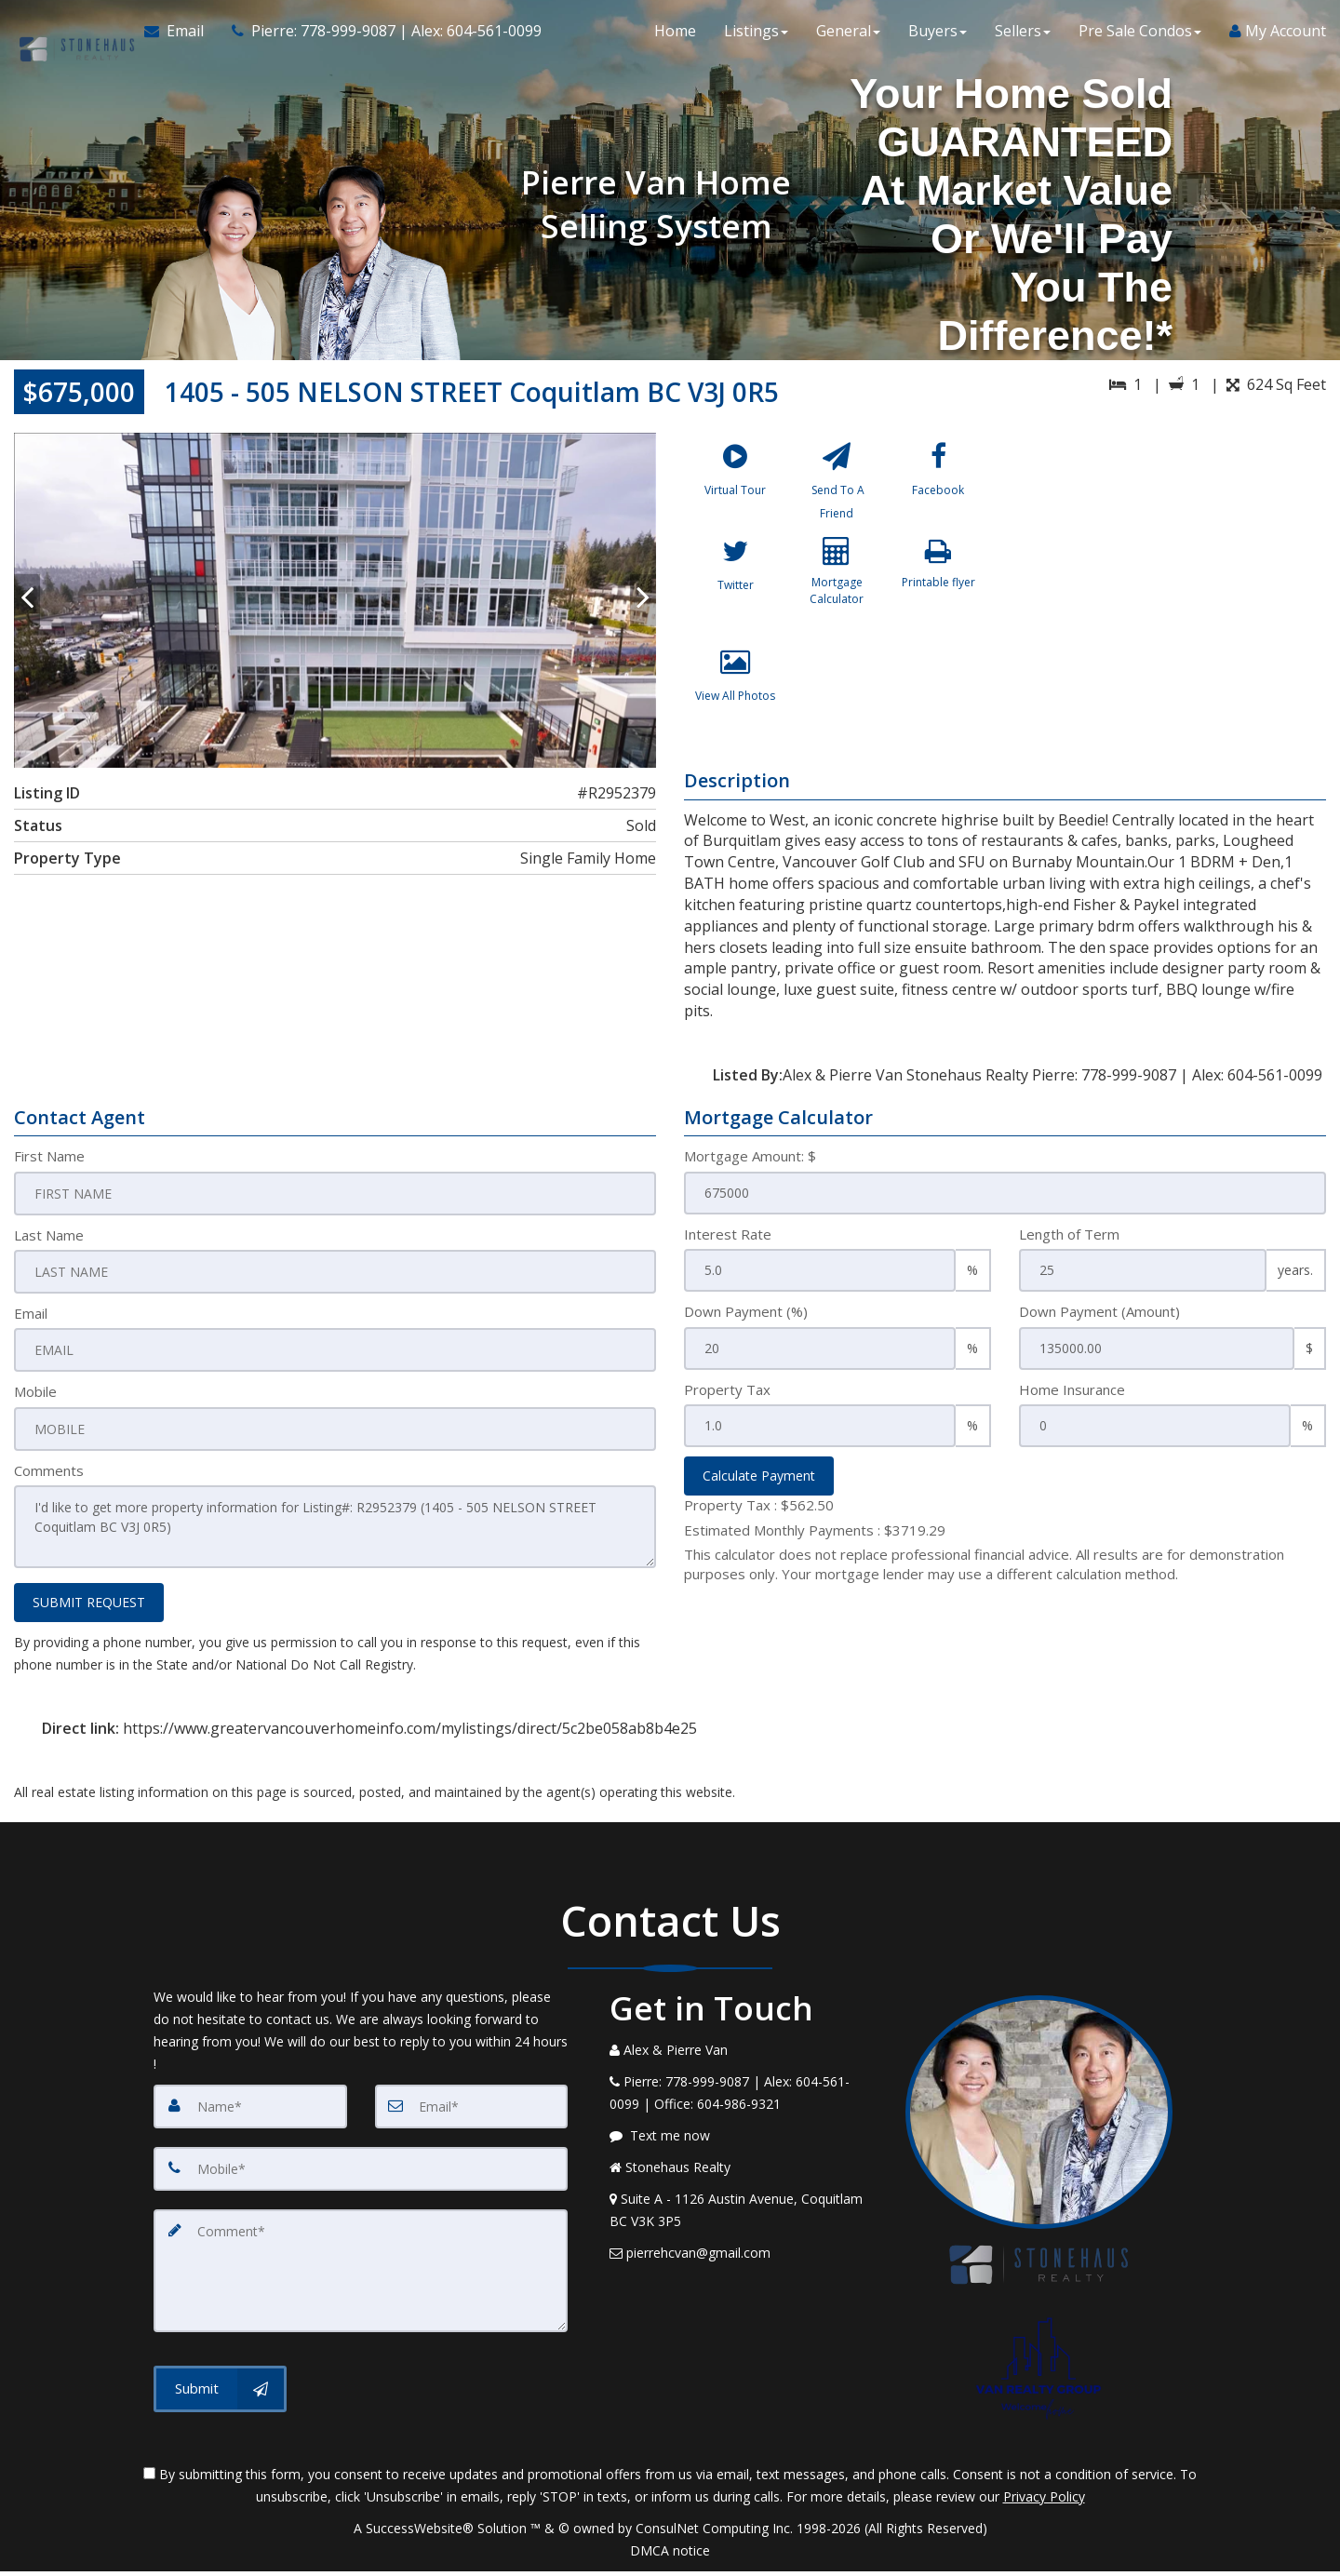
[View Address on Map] (744, 2215)
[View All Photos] (735, 710)
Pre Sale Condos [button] (1140, 37)
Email (30, 1322)
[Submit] (220, 2386)
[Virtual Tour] (735, 488)
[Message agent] (744, 2140)
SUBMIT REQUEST (89, 1607)
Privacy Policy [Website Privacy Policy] (1044, 2501)
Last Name (49, 1245)
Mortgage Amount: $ (750, 1167)
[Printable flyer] (938, 599)
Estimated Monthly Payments (814, 1541)
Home (675, 37)
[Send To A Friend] (836, 488)
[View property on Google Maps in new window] (1171, 572)
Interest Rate (727, 1245)
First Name (49, 1167)
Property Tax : (759, 1516)
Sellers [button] (1023, 37)
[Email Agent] (174, 37)
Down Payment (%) (746, 1322)
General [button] (848, 37)
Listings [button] (756, 37)
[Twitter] (735, 599)
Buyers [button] (937, 37)
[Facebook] (938, 488)
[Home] (69, 37)
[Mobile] (361, 2172)
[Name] (250, 2110)
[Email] (472, 2110)
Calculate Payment (759, 1487)
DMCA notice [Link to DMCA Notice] (670, 2555)
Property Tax (727, 1400)
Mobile (35, 1400)
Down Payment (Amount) (1099, 1322)
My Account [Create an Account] (1277, 37)
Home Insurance (1072, 1400)
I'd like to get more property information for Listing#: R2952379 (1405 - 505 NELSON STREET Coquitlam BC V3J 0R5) (335, 1534)
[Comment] (361, 2270)
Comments (49, 1478)
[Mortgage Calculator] (836, 599)
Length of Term (1069, 1245)
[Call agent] (373, 37)
